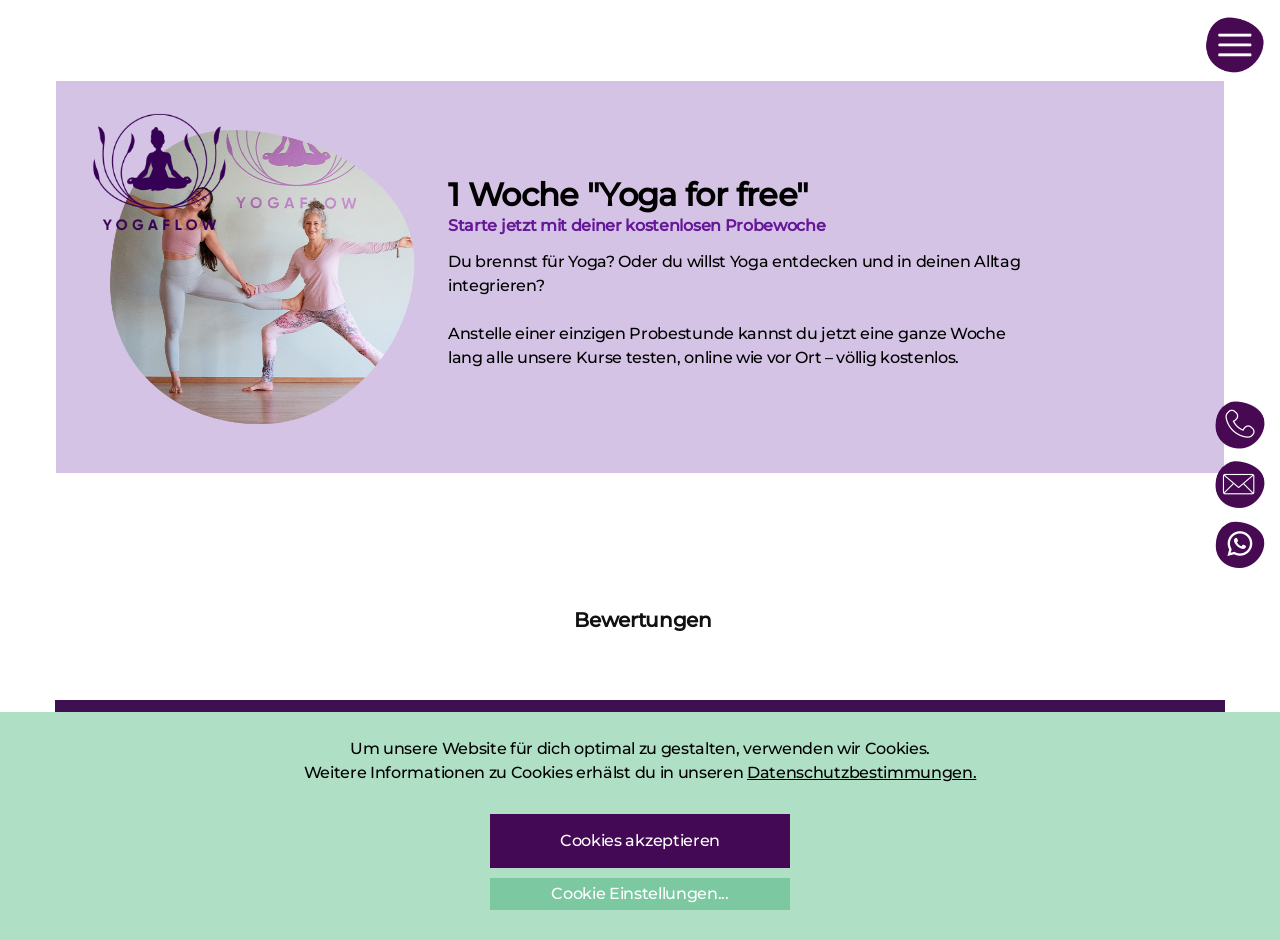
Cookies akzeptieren (640, 840)
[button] (55, 660)
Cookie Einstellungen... (640, 893)
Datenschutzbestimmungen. (861, 772)
